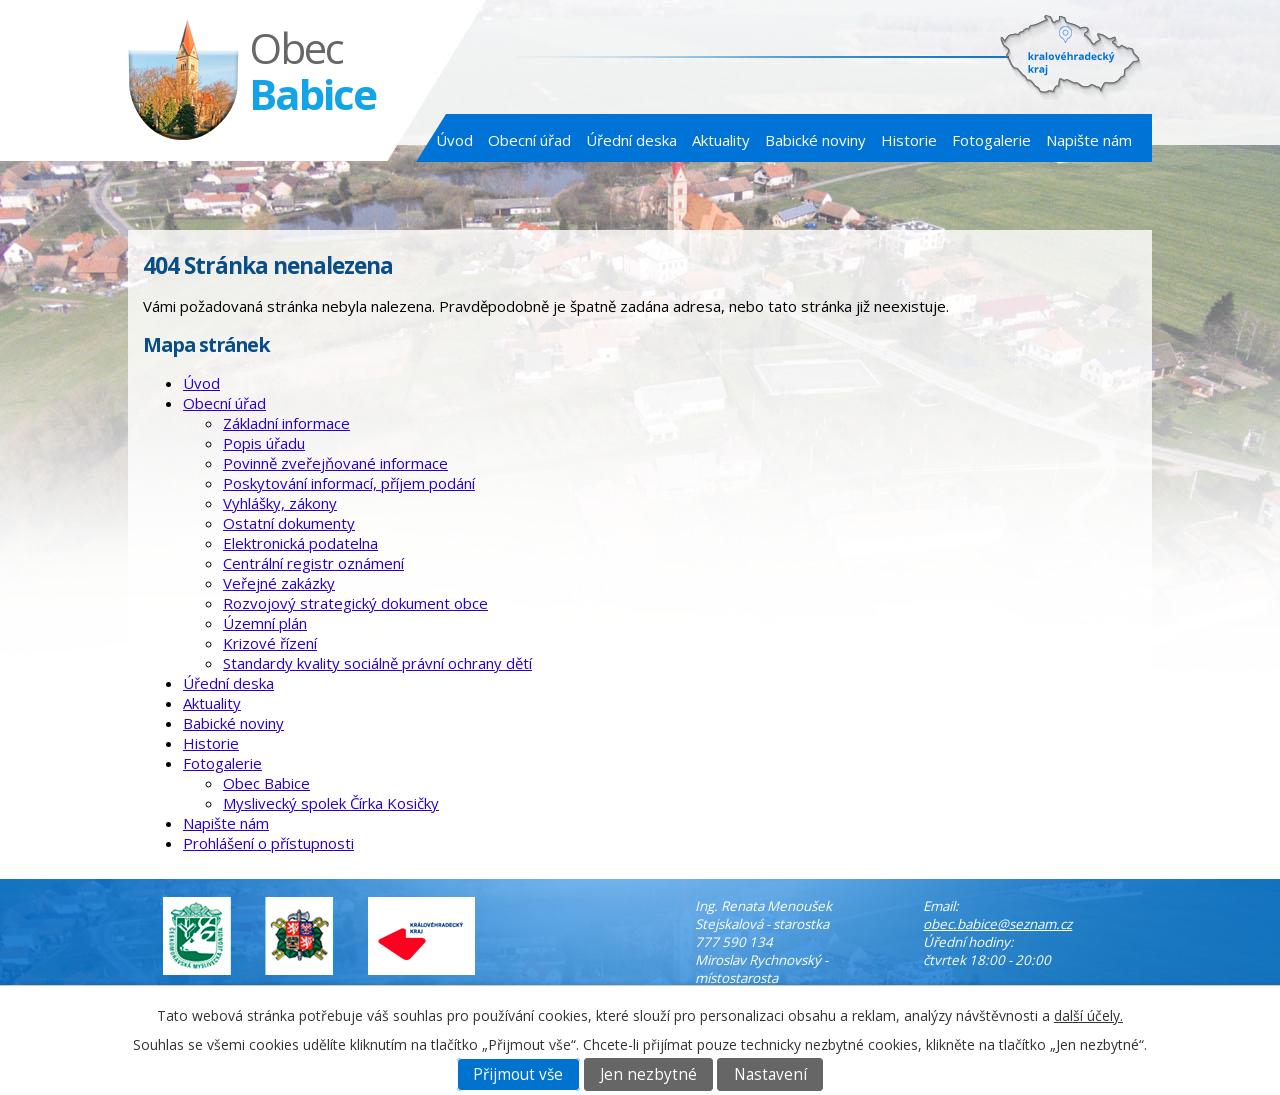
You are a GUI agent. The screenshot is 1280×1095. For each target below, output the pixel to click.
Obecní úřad (529, 140)
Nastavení (770, 1074)
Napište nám (1089, 140)
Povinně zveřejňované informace (335, 463)
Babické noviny (815, 140)
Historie (909, 140)
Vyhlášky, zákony (280, 503)
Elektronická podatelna (300, 543)
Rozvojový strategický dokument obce (355, 603)
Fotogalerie (991, 140)
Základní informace (286, 423)
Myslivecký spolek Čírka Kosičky (331, 803)
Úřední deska (631, 140)
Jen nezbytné (648, 1074)
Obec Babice (266, 783)
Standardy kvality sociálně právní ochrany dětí (377, 663)
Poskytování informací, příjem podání (349, 483)
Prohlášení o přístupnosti (268, 843)
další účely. (1088, 1015)
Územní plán (265, 623)
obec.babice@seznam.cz (997, 924)
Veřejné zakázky (279, 583)
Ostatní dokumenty (289, 523)
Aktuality (721, 140)
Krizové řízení (270, 643)
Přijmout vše (518, 1074)
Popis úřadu (264, 443)
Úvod (454, 140)
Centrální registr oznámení (313, 563)
